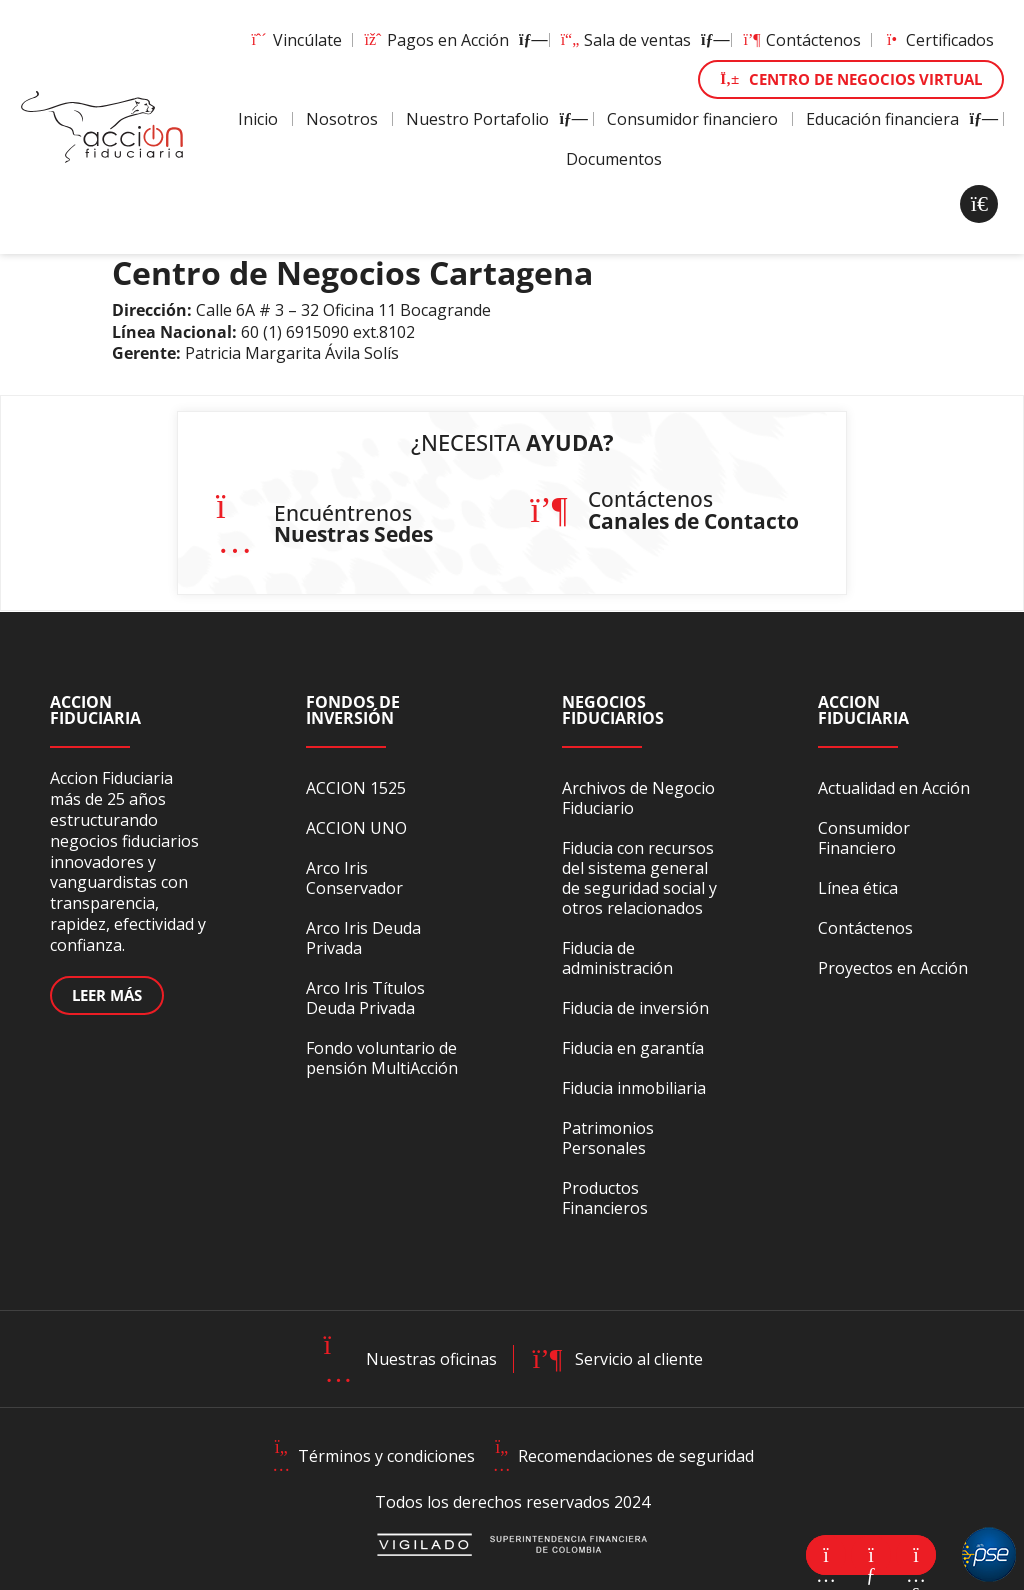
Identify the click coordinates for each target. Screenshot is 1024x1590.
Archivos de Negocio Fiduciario (638, 798)
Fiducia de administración (617, 958)
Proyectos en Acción (893, 968)
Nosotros (342, 119)
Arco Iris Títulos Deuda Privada (365, 998)
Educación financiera (897, 119)
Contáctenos (801, 40)
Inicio (258, 119)
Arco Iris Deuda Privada (363, 938)
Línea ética (858, 888)
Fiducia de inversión (635, 1008)
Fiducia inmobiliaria (634, 1088)
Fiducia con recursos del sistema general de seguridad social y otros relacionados (639, 878)
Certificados (938, 40)
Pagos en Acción (451, 40)
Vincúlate (295, 40)
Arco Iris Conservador (354, 878)
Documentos (614, 159)
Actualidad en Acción (894, 788)
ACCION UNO (356, 828)
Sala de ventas (640, 40)
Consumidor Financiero (864, 838)
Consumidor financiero (692, 119)
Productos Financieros (605, 1198)
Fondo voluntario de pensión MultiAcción (382, 1058)
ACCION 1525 (356, 788)
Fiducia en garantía (633, 1048)
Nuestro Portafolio (492, 119)
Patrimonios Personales (608, 1138)
